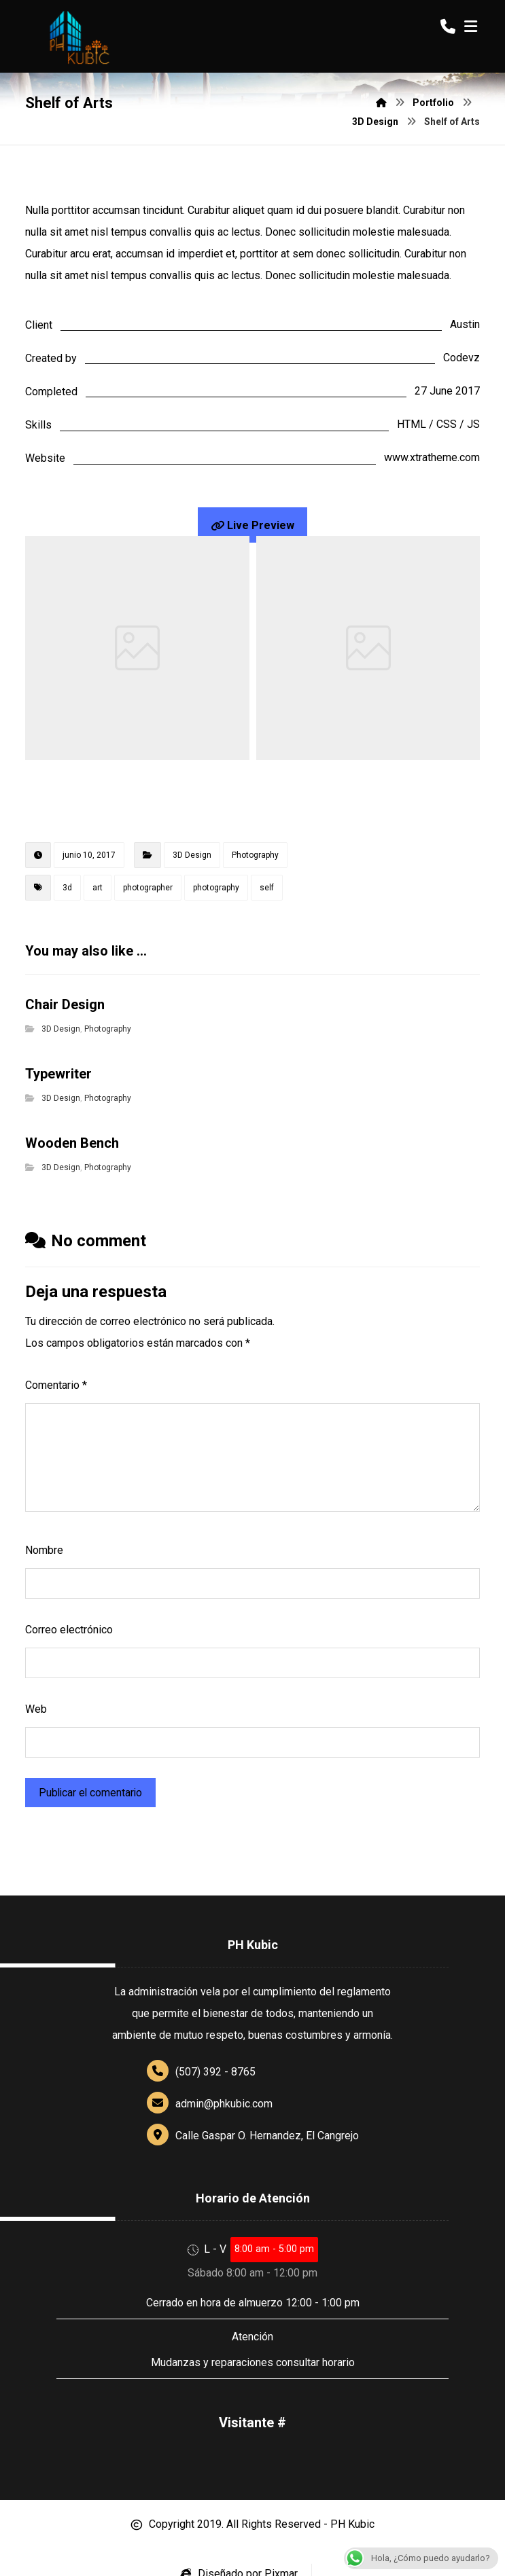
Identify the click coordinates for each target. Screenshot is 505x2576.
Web (36, 1709)
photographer (148, 887)
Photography (255, 855)
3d (67, 887)
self (267, 887)
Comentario (56, 1385)
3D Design (192, 855)
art (97, 887)
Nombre (44, 1550)
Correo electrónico (69, 1629)
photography (216, 887)
